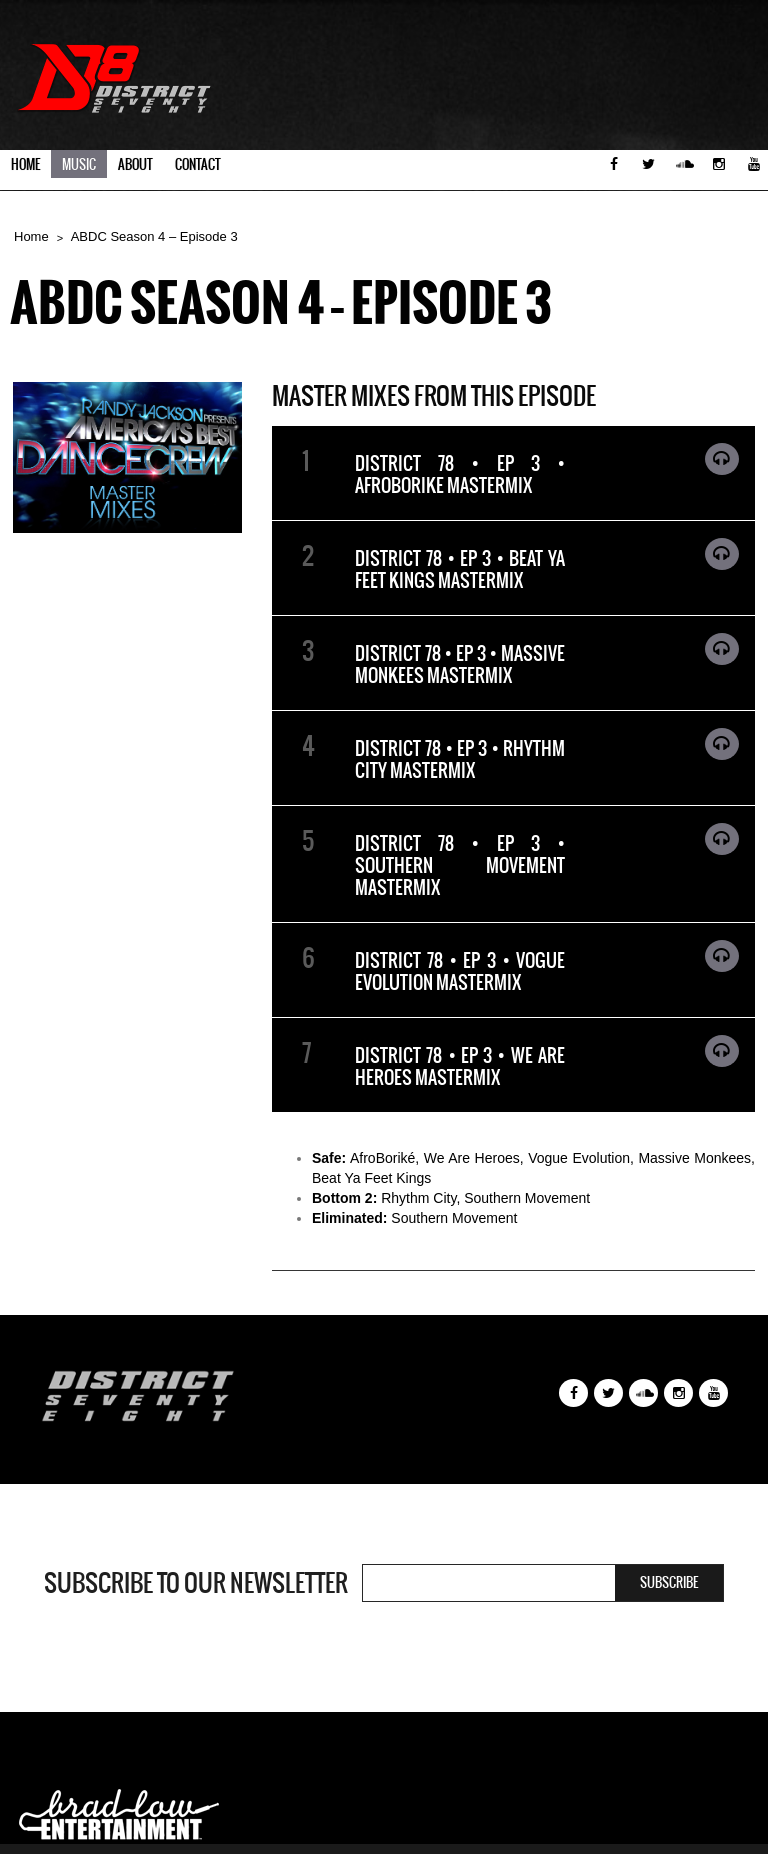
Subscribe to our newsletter (196, 1583)
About (135, 164)
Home (25, 164)
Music (79, 164)
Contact (198, 164)
